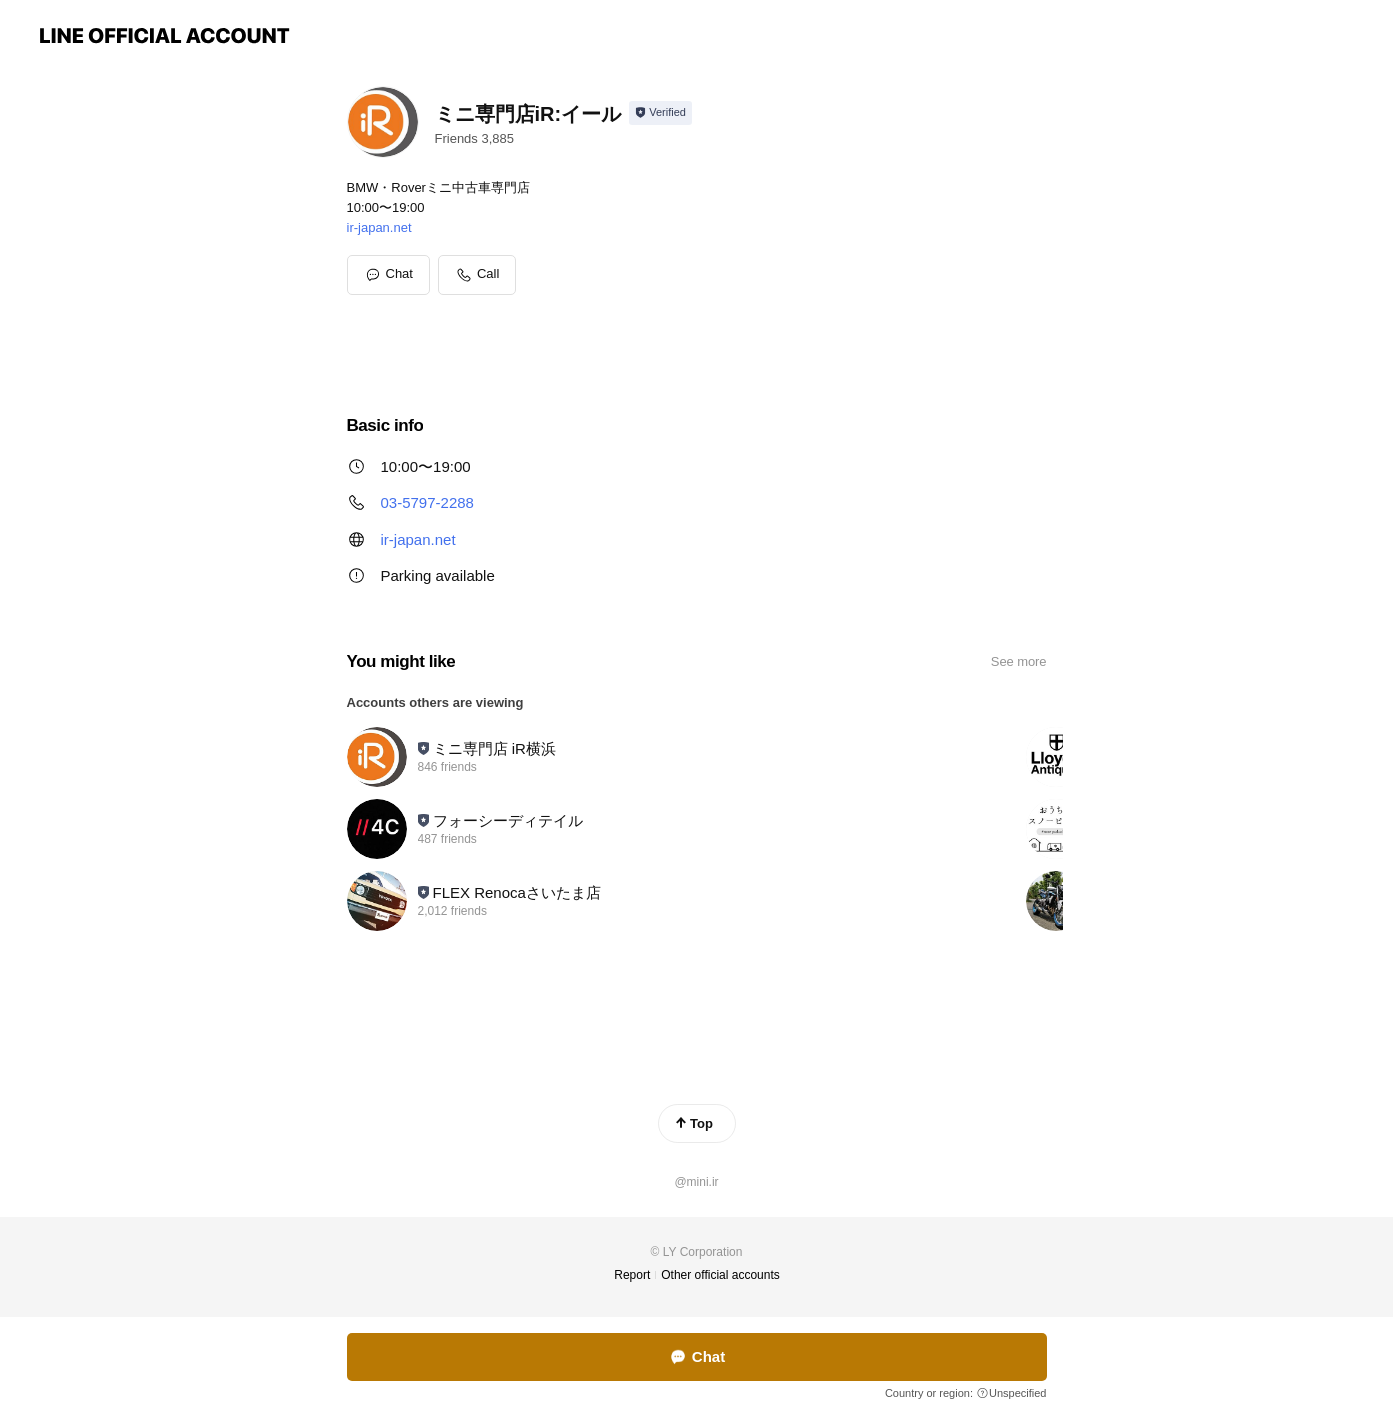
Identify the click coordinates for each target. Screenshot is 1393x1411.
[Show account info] (660, 113)
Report (632, 1275)
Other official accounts (720, 1275)
